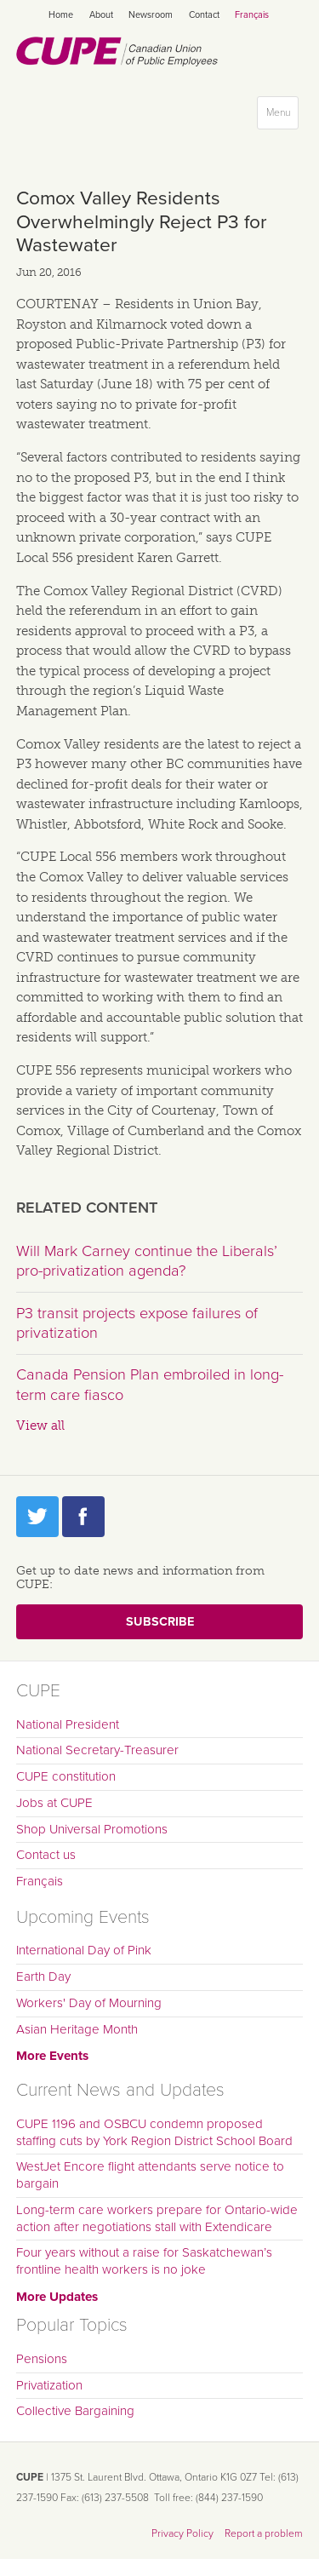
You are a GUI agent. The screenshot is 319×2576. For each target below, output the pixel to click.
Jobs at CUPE (54, 1802)
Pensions (41, 2359)
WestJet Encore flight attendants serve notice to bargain (150, 2175)
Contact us (46, 1854)
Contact (204, 14)
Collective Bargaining (75, 2410)
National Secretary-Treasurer (97, 1750)
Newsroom (150, 14)
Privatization (49, 2385)
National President (67, 1724)
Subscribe (160, 1622)
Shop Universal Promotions (92, 1829)
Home (60, 14)
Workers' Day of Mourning (89, 2003)
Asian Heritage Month (77, 2029)
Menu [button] (282, 116)
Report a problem (264, 2533)
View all (40, 1425)
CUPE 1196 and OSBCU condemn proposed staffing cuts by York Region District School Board (154, 2132)
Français (252, 14)
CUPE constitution (66, 1776)
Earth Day (43, 1976)
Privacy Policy (182, 2533)
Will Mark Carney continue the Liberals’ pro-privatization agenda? (146, 1261)
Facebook (83, 1516)
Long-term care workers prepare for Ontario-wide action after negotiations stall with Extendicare (157, 2218)
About (101, 14)
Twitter (37, 1516)
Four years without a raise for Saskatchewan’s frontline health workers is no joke (144, 2261)
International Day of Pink (83, 1950)
